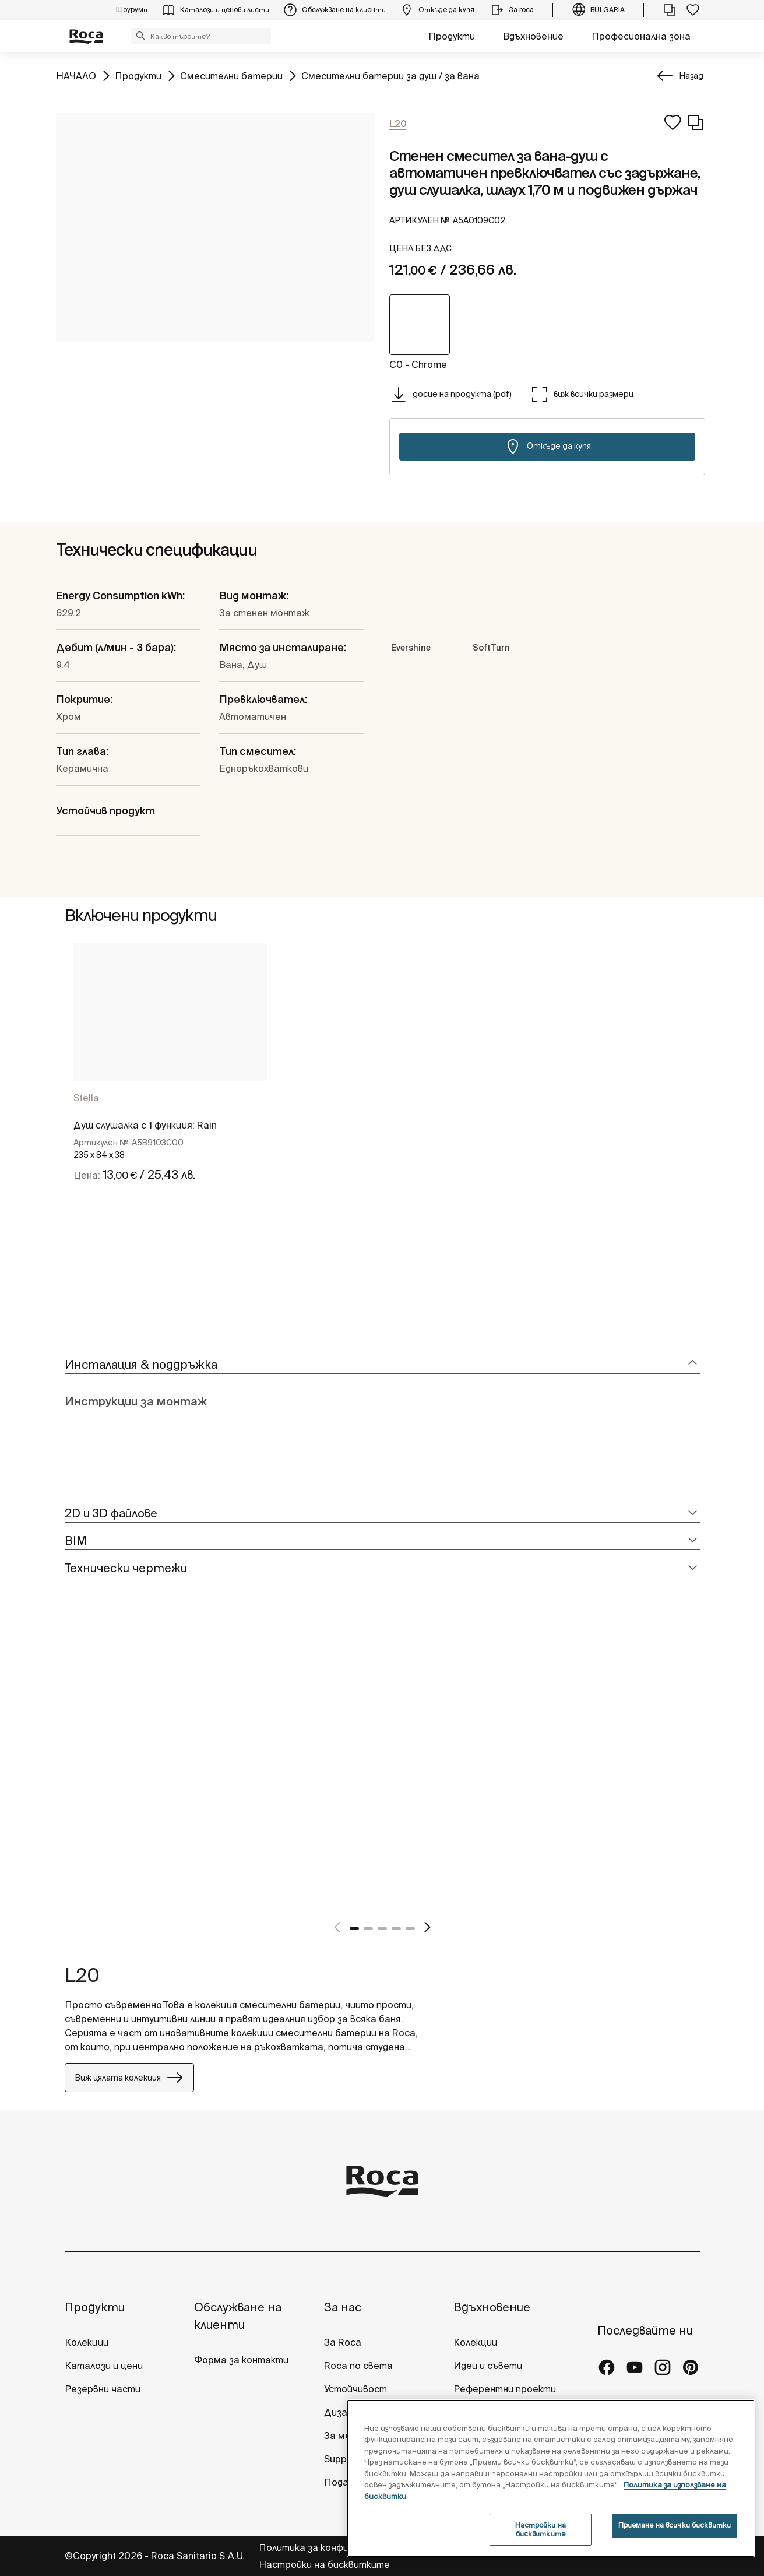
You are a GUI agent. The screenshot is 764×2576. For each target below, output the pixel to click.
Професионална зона (641, 36)
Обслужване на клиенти (237, 2315)
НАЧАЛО (76, 75)
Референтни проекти (504, 2389)
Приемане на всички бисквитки (674, 2525)
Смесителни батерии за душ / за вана (390, 75)
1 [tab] (354, 1928)
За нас (342, 2307)
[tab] (382, 1365)
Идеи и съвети (487, 2365)
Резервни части (102, 2389)
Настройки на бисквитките (324, 2564)
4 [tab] (396, 1928)
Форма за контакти (241, 2359)
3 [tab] (382, 1928)
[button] (140, 35)
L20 (82, 1974)
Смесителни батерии (231, 75)
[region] (551, 2478)
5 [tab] (410, 1928)
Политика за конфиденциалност (336, 2547)
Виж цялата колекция (129, 2077)
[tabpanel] (170, 1092)
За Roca (342, 2342)
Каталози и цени (104, 2365)
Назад (691, 75)
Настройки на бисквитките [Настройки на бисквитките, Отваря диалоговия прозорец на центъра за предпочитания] (540, 2529)
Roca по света (358, 2365)
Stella (86, 1097)
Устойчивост (355, 2389)
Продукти (451, 36)
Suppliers (345, 2459)
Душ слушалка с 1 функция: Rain (145, 1125)
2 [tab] (368, 1928)
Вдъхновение (533, 36)
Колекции (86, 2342)
